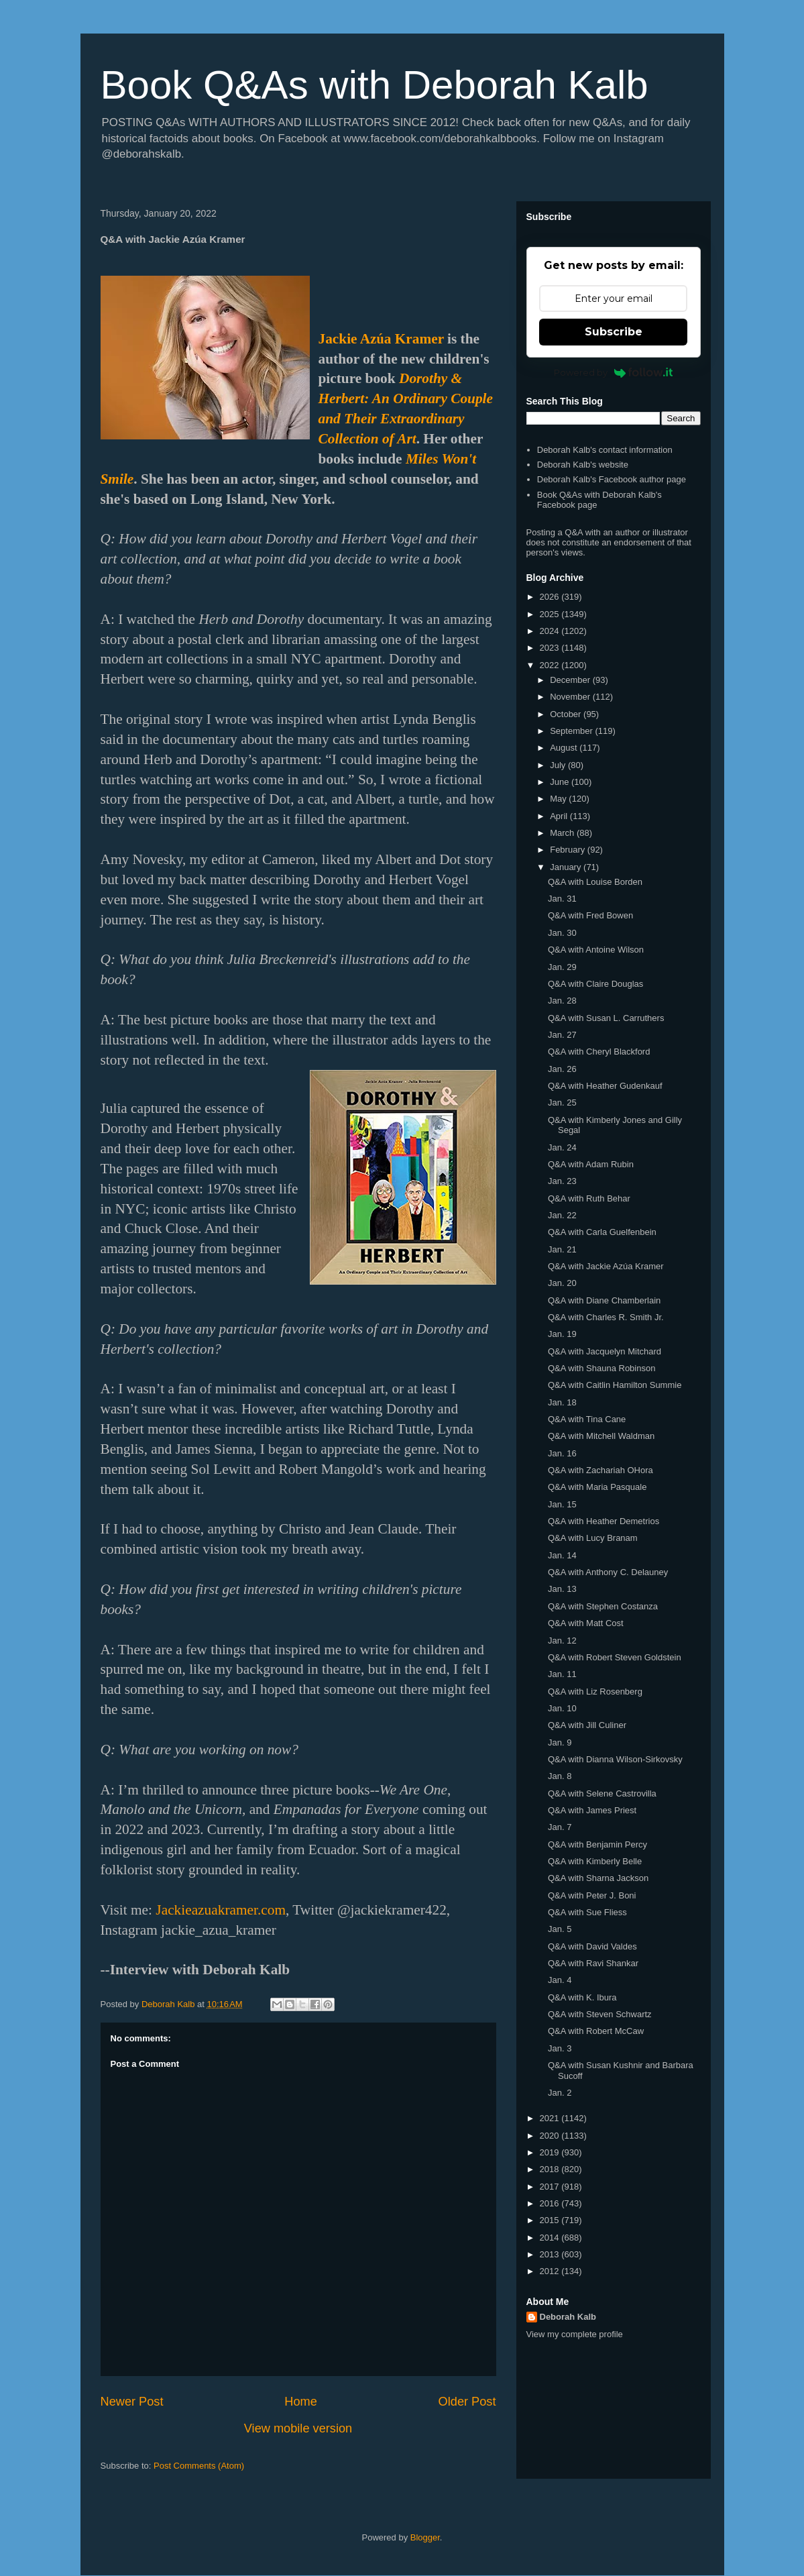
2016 (551, 2203)
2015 (551, 2220)
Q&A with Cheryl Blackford (599, 1051)
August (564, 748)
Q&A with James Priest (592, 1810)
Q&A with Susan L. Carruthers (606, 1018)
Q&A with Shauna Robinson (601, 1368)
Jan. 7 (559, 1827)
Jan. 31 (562, 899)
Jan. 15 (562, 1504)
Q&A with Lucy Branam (593, 1538)
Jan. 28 (562, 1001)
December (571, 680)
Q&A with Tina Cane (587, 1419)
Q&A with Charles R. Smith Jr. (606, 1317)
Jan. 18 (562, 1402)
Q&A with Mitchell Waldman (601, 1436)
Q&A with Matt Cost (586, 1623)
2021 (551, 2118)
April (560, 816)
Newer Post (132, 2401)
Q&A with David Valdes (592, 1946)
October (566, 714)
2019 (551, 2152)
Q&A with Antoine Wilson (596, 950)
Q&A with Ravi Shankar (593, 1963)
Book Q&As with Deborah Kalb (374, 84)
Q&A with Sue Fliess (587, 1912)
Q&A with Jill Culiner (587, 1725)
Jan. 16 (562, 1453)
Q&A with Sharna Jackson (598, 1878)
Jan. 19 (562, 1334)
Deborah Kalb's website (582, 465)
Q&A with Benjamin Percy (597, 1844)
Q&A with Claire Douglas (595, 984)
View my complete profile (574, 2334)
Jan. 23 (562, 1181)
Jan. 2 (559, 2093)
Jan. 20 (562, 1283)
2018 (551, 2169)
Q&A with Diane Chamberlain (604, 1300)
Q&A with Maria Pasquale (597, 1487)
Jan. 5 (559, 1929)
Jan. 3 (559, 2048)
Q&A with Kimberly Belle (595, 1861)
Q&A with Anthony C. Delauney (608, 1572)
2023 (551, 648)
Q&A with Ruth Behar (589, 1198)
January (566, 867)
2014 (551, 2238)
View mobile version (298, 2428)
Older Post (467, 2401)
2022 (551, 665)
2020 (551, 2136)
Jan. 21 (562, 1249)
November (571, 697)
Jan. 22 (562, 1215)
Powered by (613, 372)
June (560, 782)
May (559, 799)
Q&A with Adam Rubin (591, 1164)
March (563, 833)
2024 (551, 631)
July (559, 765)
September (572, 731)
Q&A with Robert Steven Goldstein (614, 1657)
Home (300, 2401)
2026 (551, 597)
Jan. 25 (562, 1102)
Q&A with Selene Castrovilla (602, 1793)
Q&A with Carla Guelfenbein (602, 1232)
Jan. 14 (562, 1555)
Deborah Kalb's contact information (605, 450)
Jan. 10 (562, 1708)
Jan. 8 (559, 1776)
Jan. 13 (562, 1589)
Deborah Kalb (568, 2317)
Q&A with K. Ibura (582, 1997)
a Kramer (410, 339)
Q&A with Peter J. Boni (592, 1895)
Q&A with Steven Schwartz (600, 2014)
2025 (551, 614)
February (568, 850)
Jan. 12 (562, 1640)
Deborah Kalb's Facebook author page (611, 479)
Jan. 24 (562, 1147)
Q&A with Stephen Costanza (603, 1606)
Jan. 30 (562, 933)
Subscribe (613, 331)
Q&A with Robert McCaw (596, 2031)
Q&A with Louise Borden (595, 882)
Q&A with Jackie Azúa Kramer (606, 1266)
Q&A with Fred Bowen (590, 915)
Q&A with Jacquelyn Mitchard (604, 1351)
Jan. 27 (562, 1035)
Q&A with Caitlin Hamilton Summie (614, 1385)
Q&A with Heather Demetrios (603, 1521)
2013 (551, 2254)
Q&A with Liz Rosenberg (595, 1691)
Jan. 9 (559, 1742)
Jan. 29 (562, 967)
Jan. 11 (562, 1674)
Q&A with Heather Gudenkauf (605, 1086)
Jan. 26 (562, 1069)
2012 (551, 2271)
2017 (551, 2187)
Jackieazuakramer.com (221, 1910)
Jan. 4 (559, 1980)
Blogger (425, 2537)
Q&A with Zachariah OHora (600, 1470)
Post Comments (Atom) (199, 2466)
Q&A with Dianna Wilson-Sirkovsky (615, 1759)
